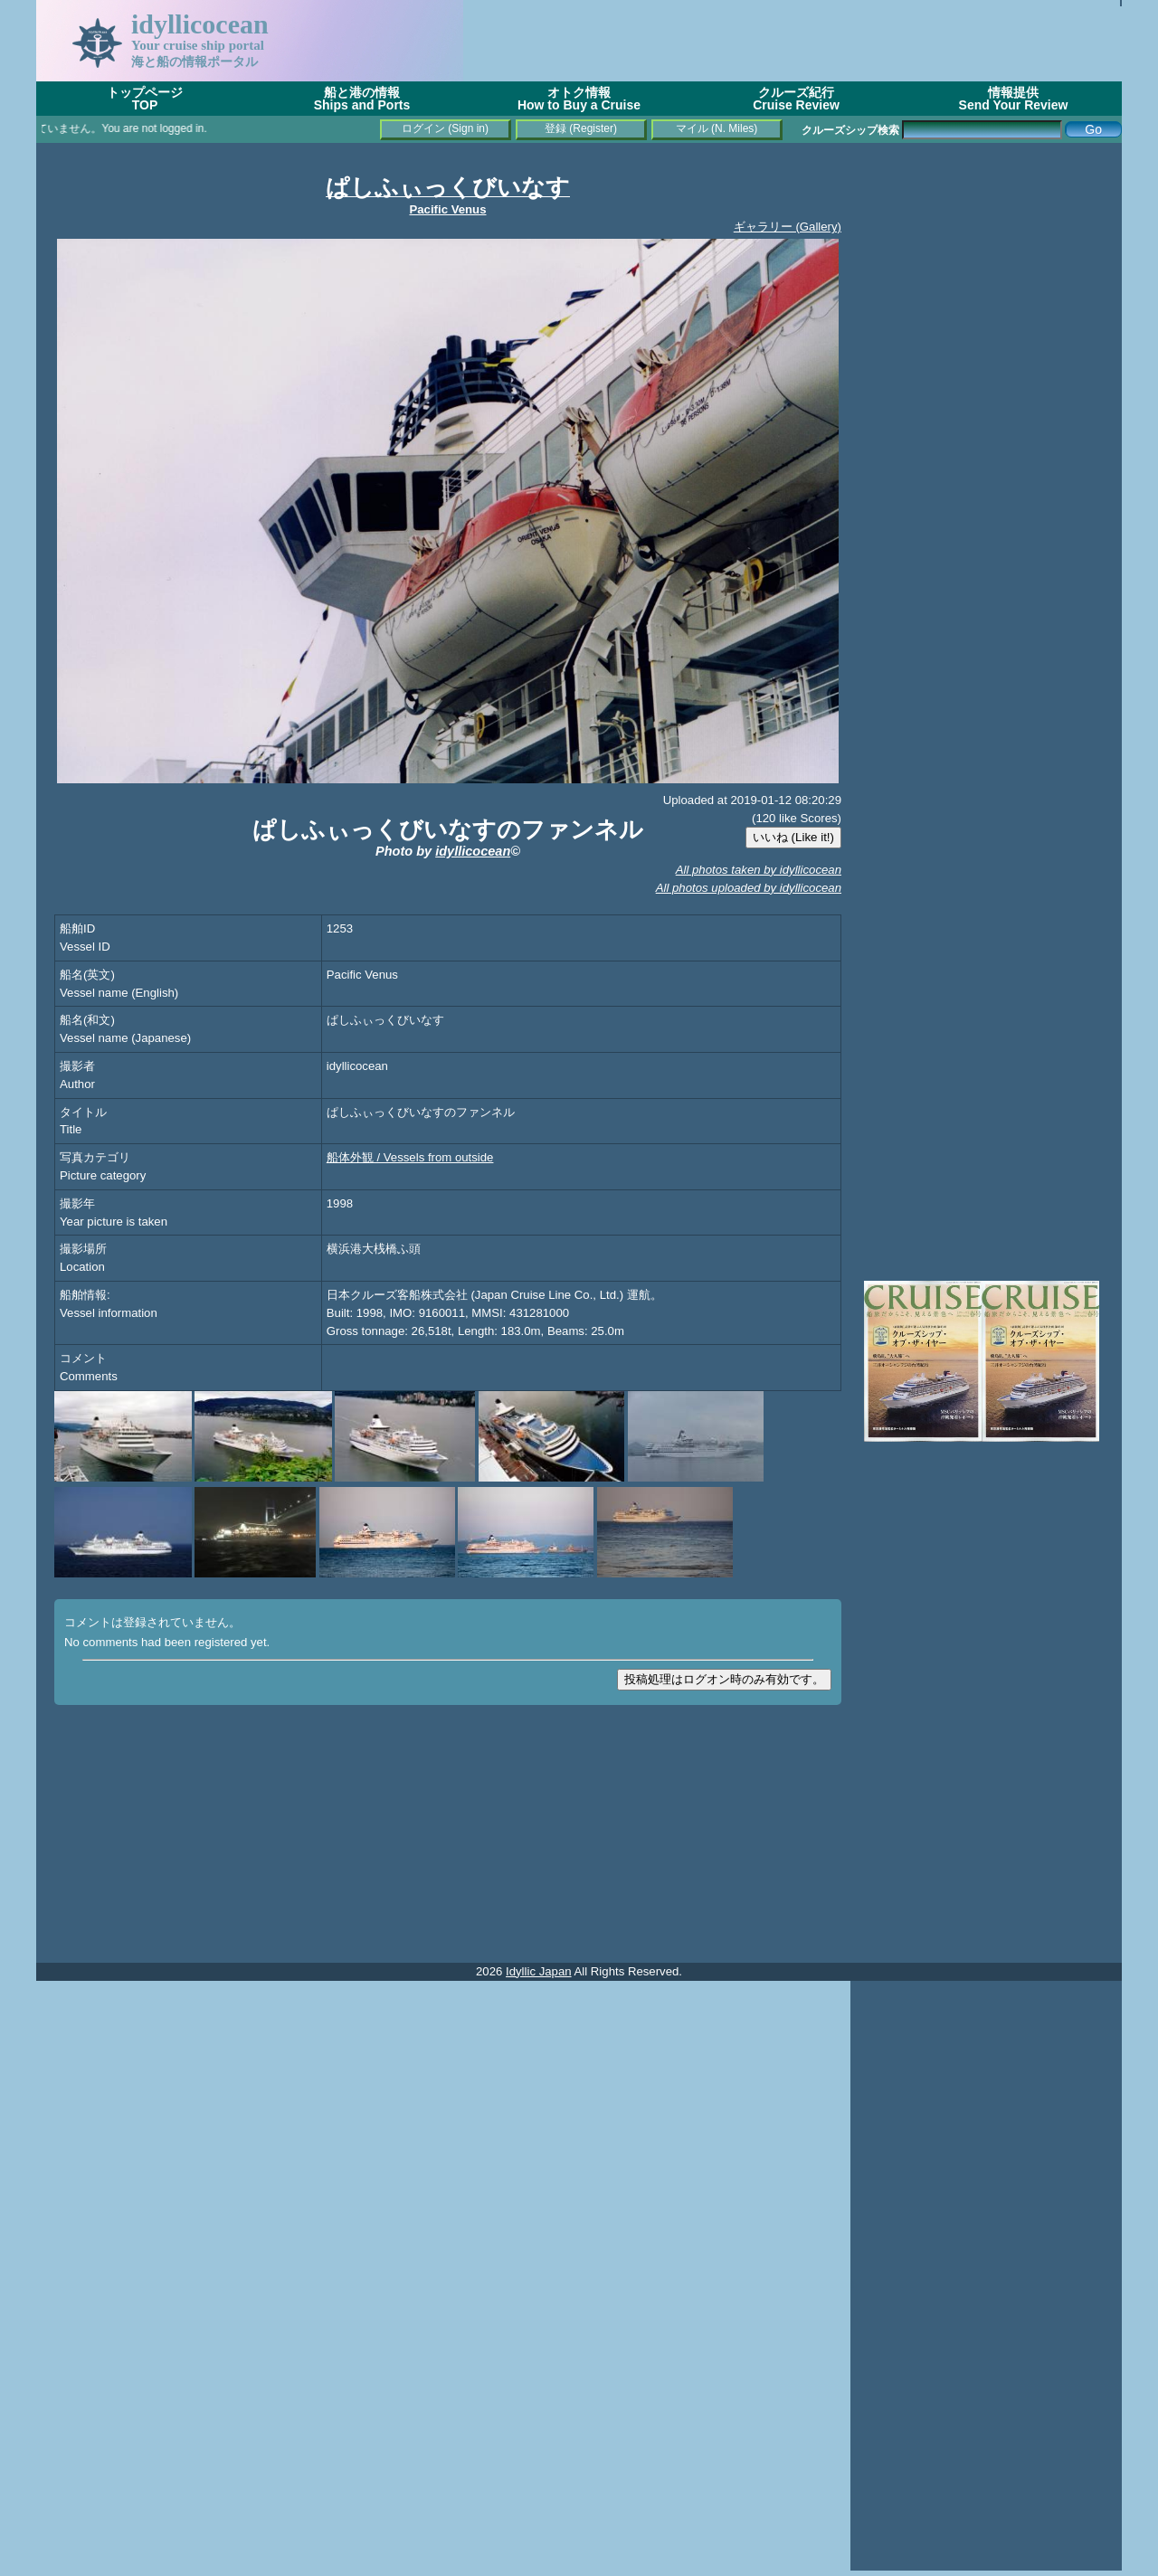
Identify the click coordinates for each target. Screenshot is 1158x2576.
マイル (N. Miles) (717, 128)
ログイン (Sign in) (445, 128)
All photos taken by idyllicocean (758, 869)
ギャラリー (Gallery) (787, 226)
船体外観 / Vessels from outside (410, 1157)
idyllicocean (472, 851)
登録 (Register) (581, 128)
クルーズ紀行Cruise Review (796, 98)
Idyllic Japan (539, 1971)
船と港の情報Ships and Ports (362, 98)
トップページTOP (145, 98)
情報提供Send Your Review (1013, 98)
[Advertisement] (792, 40)
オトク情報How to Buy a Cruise (579, 98)
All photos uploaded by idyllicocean (748, 888)
